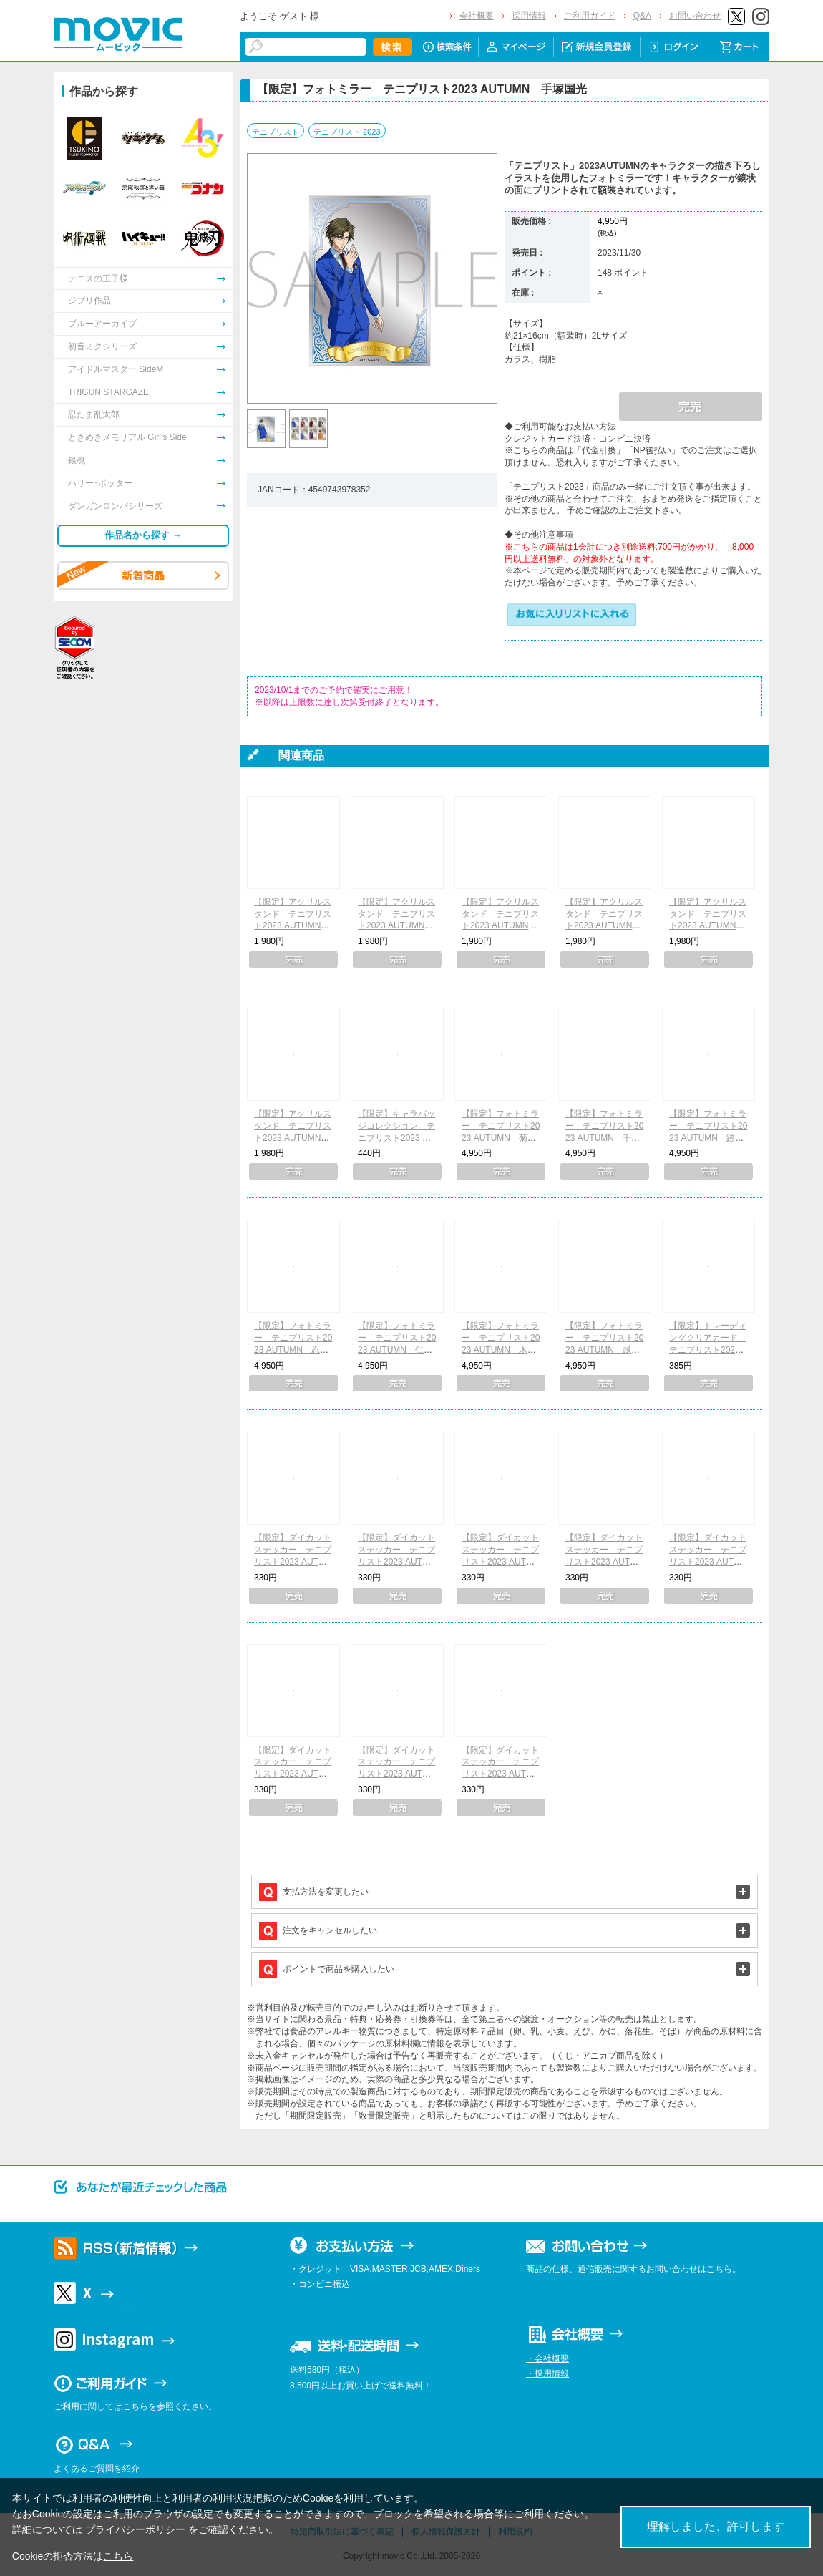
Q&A (642, 16)
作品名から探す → (143, 535)
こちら (118, 2556)
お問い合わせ (695, 16)
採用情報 (529, 16)
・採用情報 (547, 2373)
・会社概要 (547, 2358)
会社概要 (476, 16)
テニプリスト (275, 131)
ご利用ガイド (589, 16)
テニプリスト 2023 (347, 131)
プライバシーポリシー (135, 2529)
